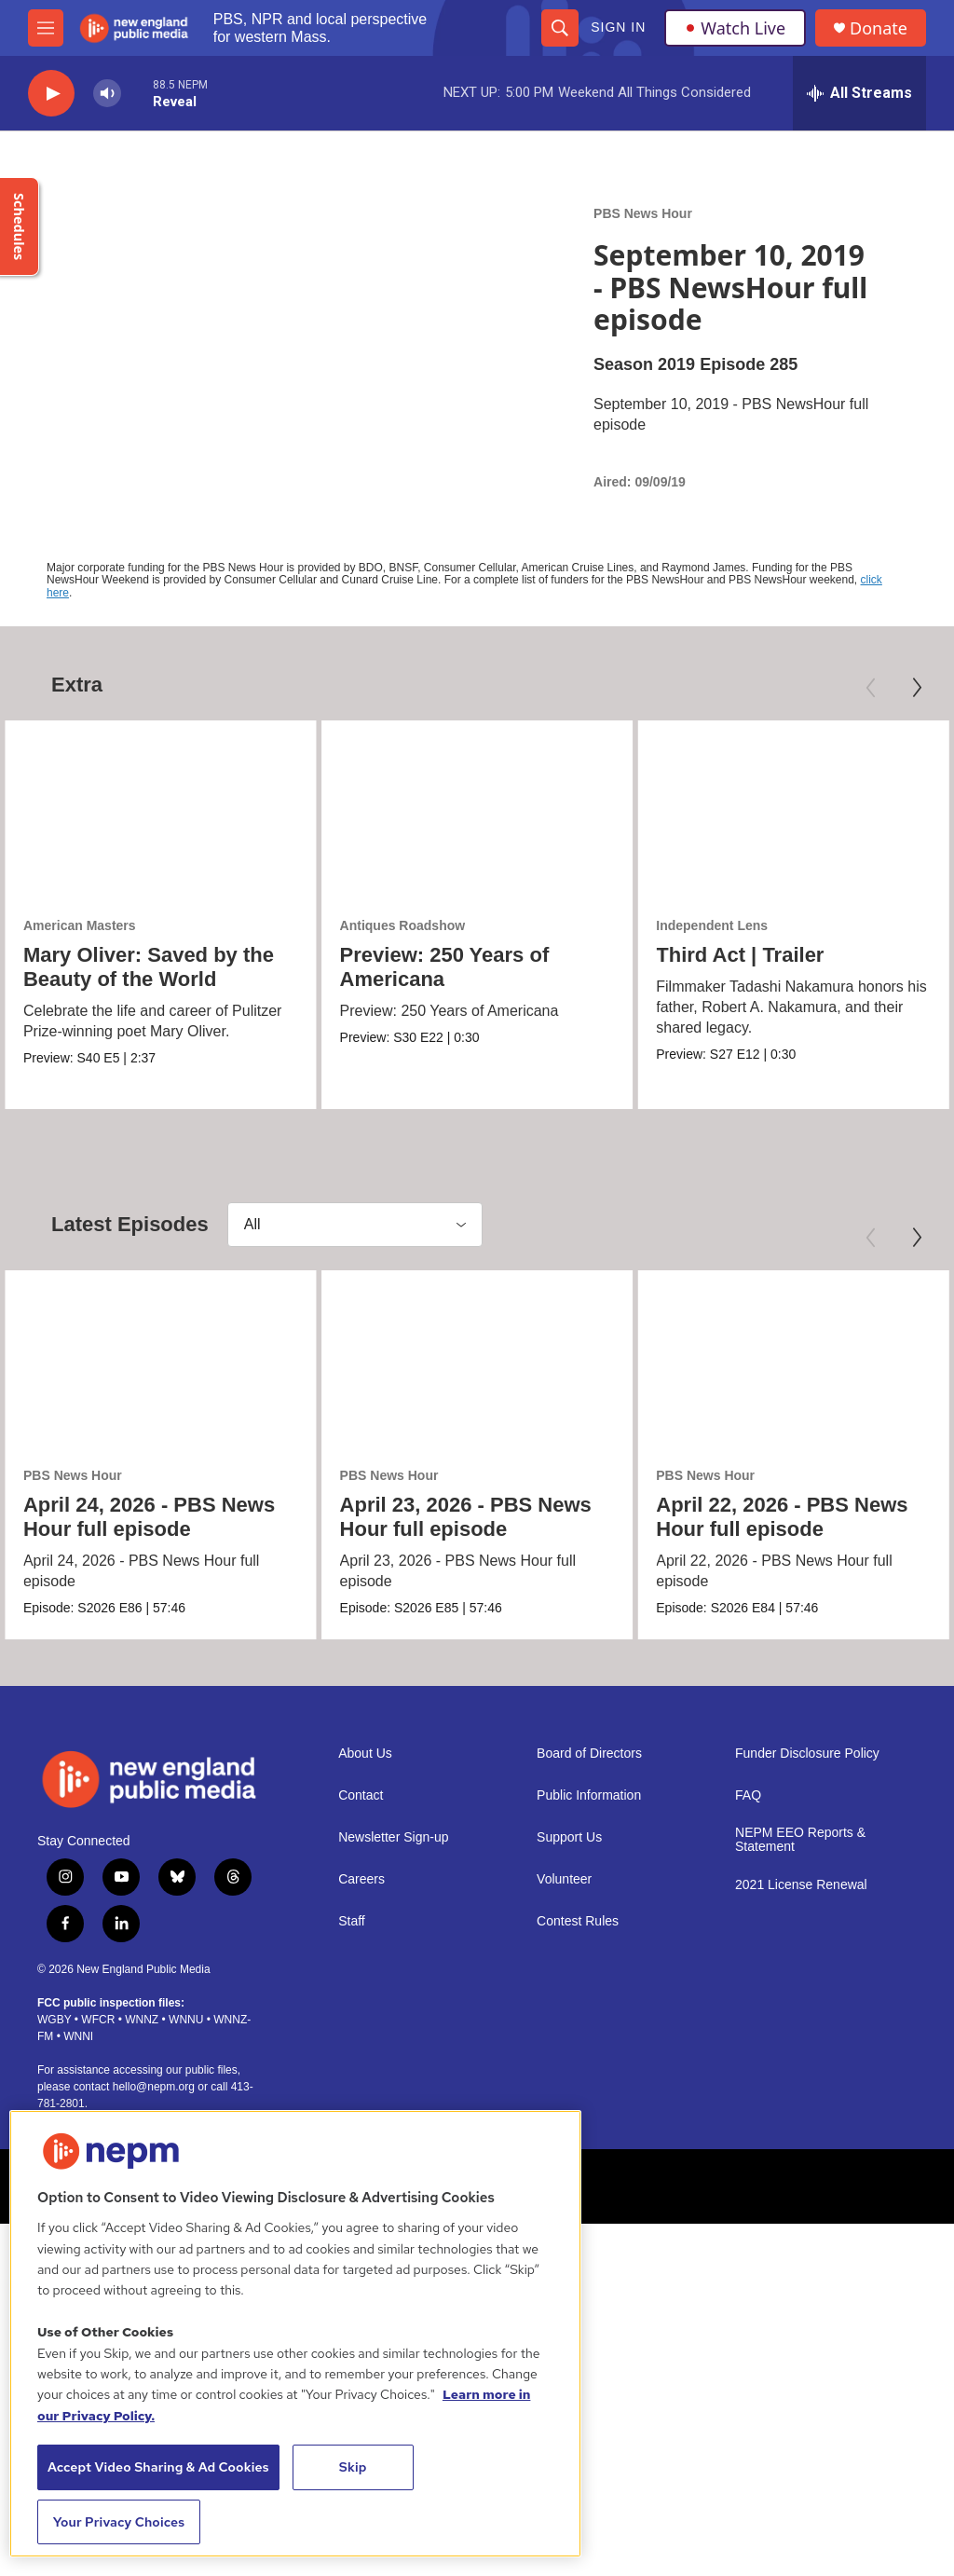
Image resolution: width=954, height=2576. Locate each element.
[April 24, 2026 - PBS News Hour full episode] (161, 1358)
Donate (878, 28)
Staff (351, 1920)
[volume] (107, 94)
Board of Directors (589, 1753)
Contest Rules (578, 1920)
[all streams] (859, 93)
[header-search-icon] (560, 28)
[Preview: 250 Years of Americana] (477, 808)
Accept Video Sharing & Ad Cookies (158, 2467)
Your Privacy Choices (119, 2522)
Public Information (589, 1795)
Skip (353, 2467)
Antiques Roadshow (403, 925)
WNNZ (141, 2018)
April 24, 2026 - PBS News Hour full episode (149, 1517)
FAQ (748, 1795)
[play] (51, 93)
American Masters (79, 925)
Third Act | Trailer (740, 954)
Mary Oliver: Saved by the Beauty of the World (148, 967)
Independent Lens (712, 925)
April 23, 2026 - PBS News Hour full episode (466, 1517)
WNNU (186, 2018)
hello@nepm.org (154, 2085)
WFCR (98, 2018)
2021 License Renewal (801, 1885)
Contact (360, 1795)
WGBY (54, 2018)
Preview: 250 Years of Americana (445, 967)
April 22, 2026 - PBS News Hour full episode (781, 1517)
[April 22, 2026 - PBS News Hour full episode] (793, 1358)
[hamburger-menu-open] (45, 28)
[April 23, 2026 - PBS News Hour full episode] (477, 1358)
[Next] (916, 687)
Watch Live (735, 28)
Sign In (618, 27)
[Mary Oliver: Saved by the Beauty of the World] (161, 808)
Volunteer (564, 1878)
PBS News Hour (642, 213)
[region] (295, 2333)
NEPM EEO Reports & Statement (800, 1839)
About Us (365, 1753)
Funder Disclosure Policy (807, 1753)
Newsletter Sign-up (393, 1836)
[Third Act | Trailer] (793, 808)
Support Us (569, 1836)
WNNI (78, 2035)
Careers (361, 1878)
